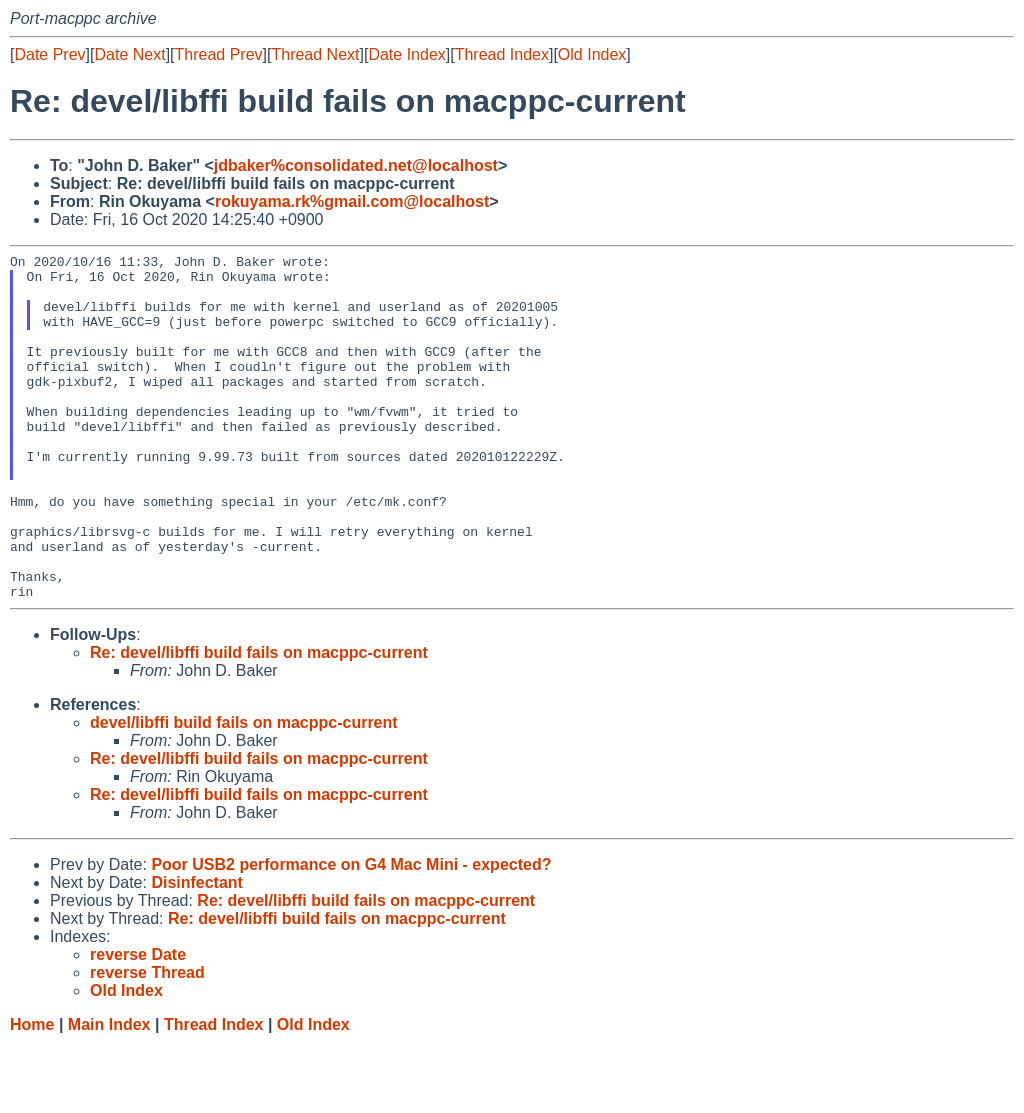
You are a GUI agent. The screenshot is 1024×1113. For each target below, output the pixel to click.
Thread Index (502, 54)
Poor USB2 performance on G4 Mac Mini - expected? (351, 933)
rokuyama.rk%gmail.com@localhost (352, 201)
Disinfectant (197, 951)
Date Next (129, 54)
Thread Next (315, 54)
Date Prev (49, 54)
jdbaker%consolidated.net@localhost (356, 165)
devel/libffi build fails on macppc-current (244, 791)
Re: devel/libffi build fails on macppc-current (259, 721)
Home (32, 1093)
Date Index (406, 54)
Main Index (109, 1093)
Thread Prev (219, 54)
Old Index (592, 54)
